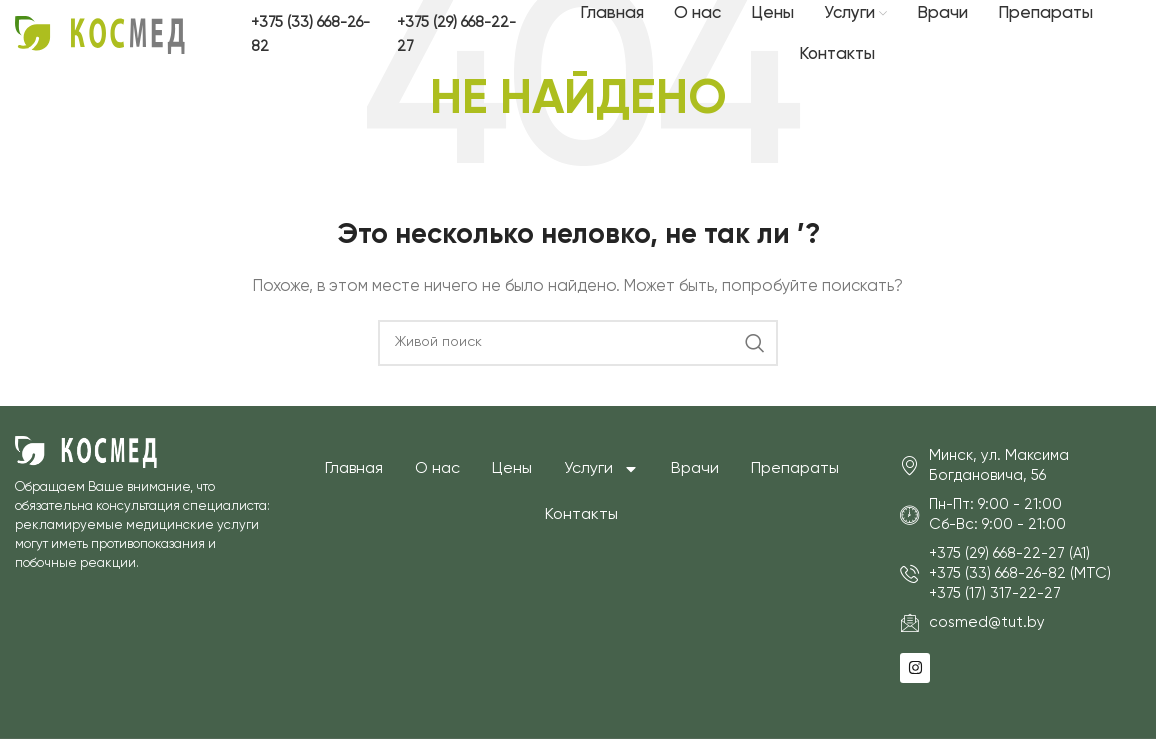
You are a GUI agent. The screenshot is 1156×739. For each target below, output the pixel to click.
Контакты (581, 515)
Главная (354, 469)
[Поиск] (578, 343)
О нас (437, 469)
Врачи (695, 469)
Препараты (795, 469)
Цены (512, 469)
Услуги (601, 469)
